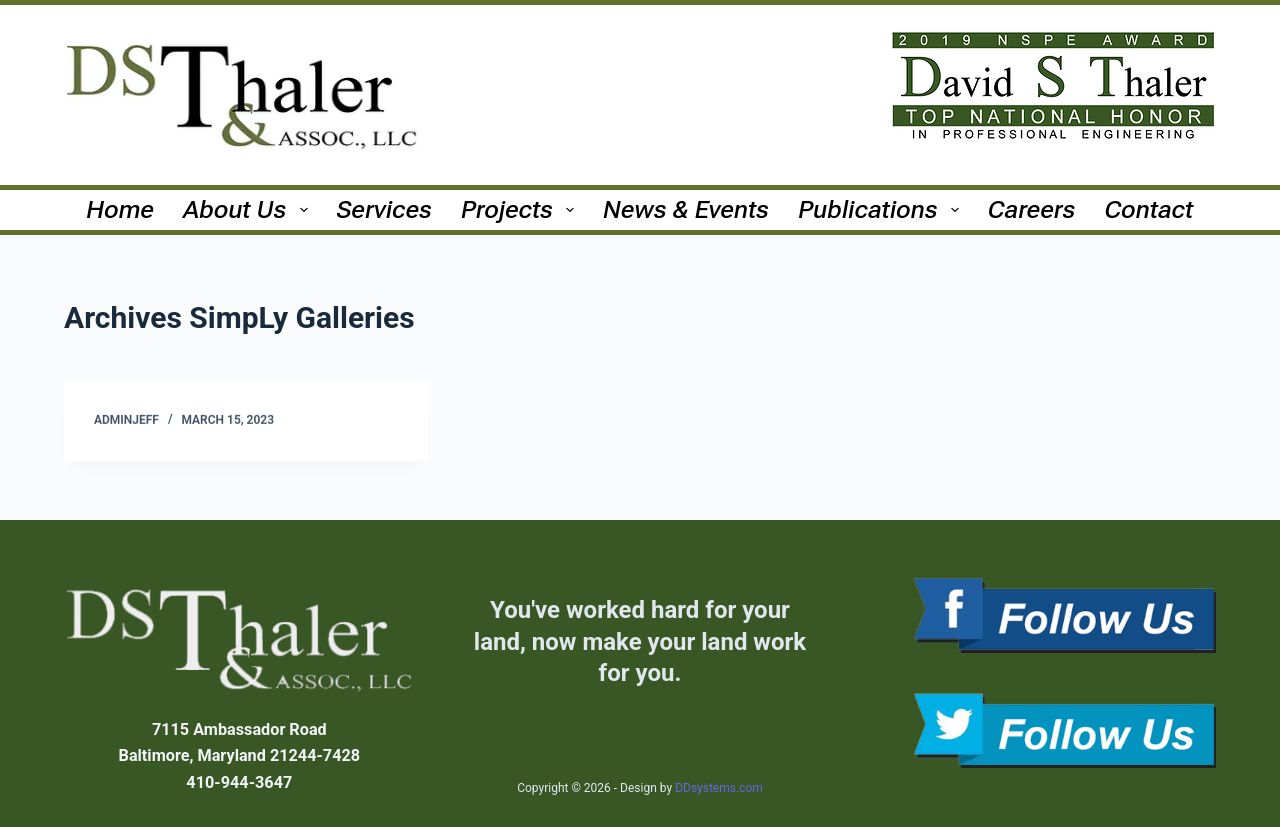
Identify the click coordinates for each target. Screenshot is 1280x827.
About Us (250, 209)
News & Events (686, 209)
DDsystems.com (719, 788)
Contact (1149, 209)
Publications (882, 209)
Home (121, 209)
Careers (1032, 209)
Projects (521, 209)
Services (384, 209)
